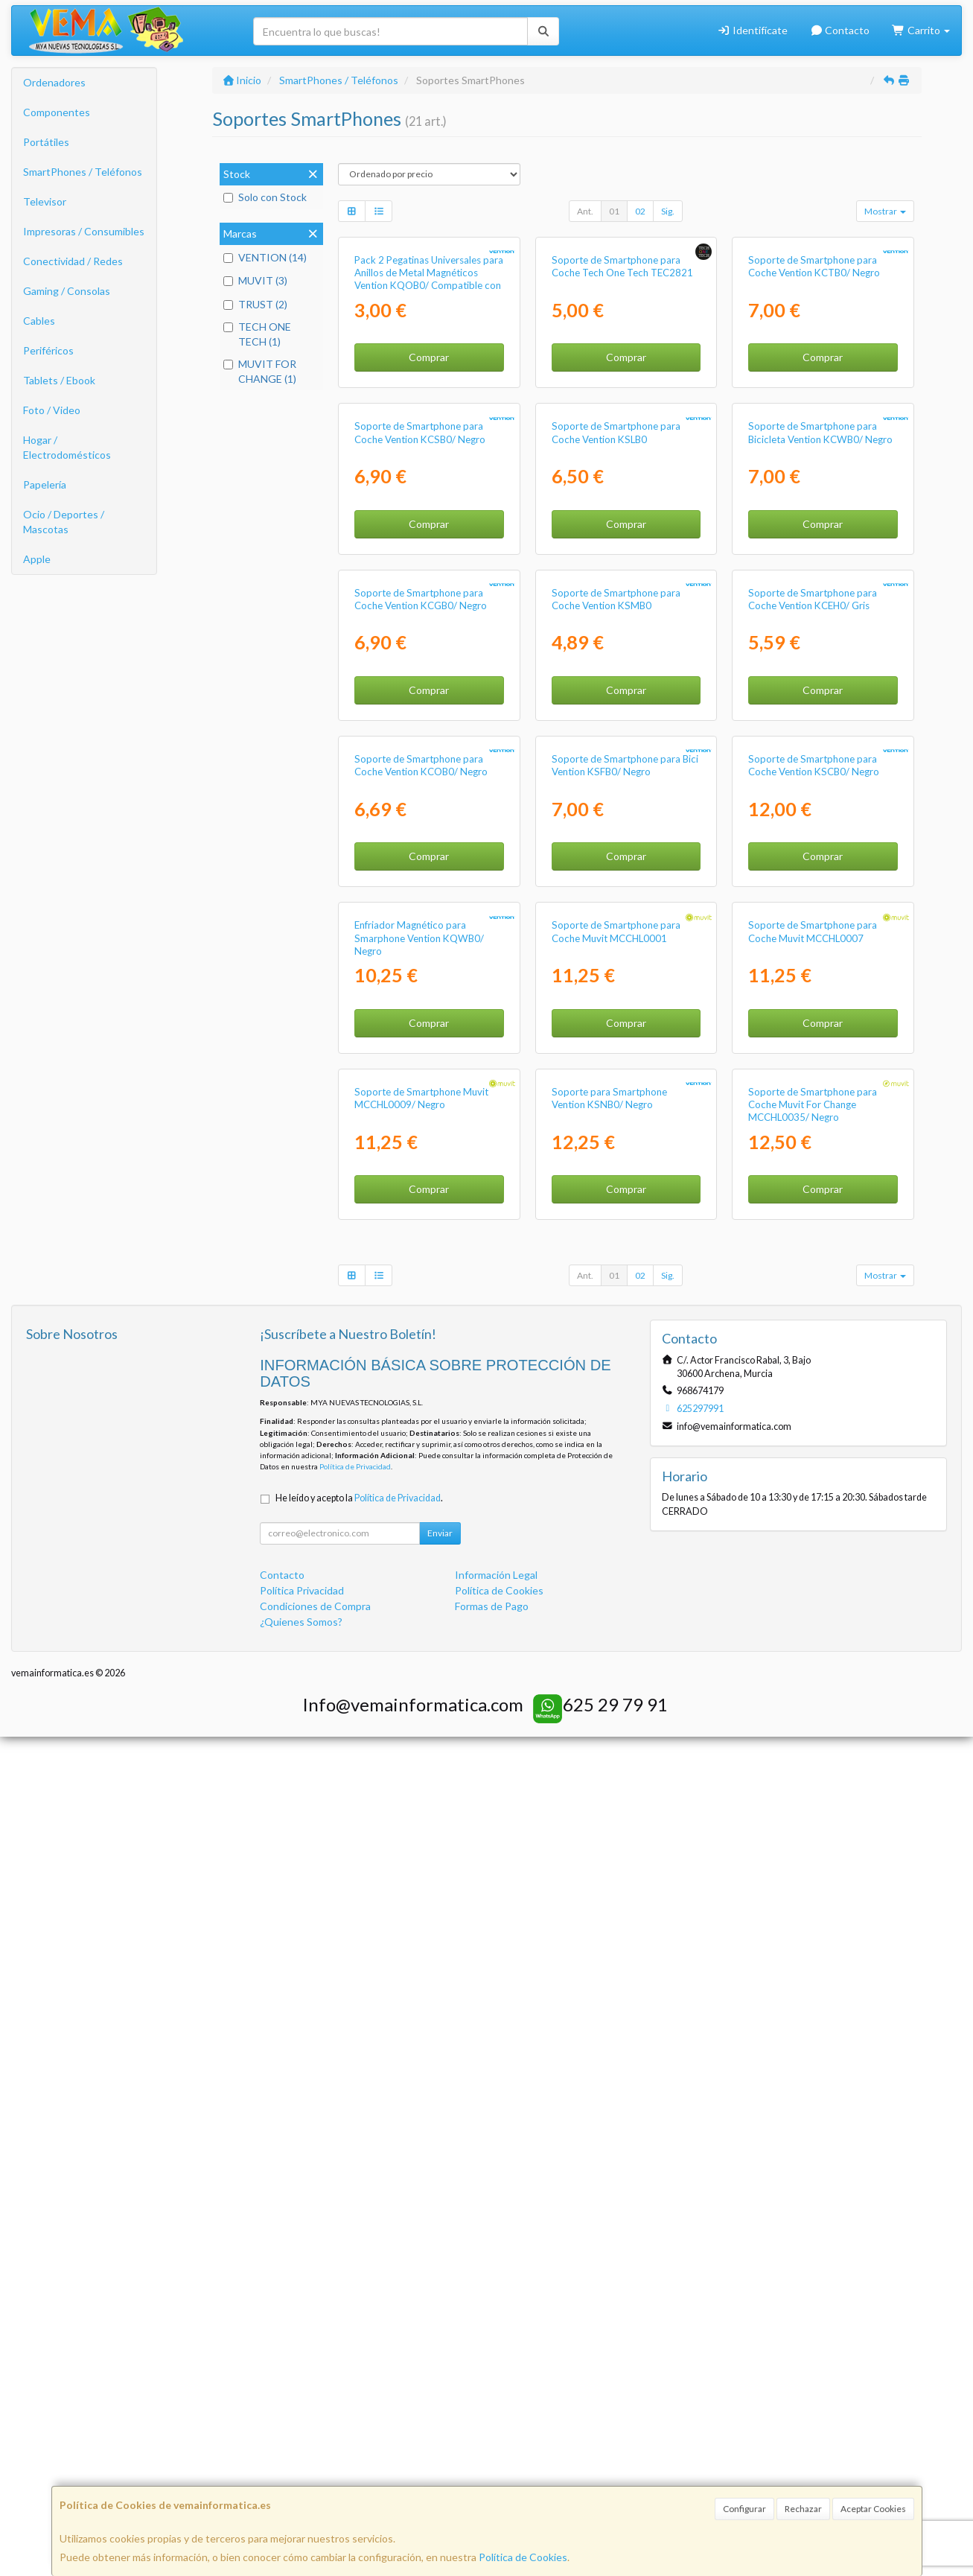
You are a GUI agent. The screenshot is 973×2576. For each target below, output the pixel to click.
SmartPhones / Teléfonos (82, 171)
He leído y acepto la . (359, 2337)
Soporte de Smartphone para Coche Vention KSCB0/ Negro (813, 1324)
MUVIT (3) (255, 280)
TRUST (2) (255, 304)
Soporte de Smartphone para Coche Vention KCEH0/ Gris (812, 1018)
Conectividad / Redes (73, 261)
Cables (39, 320)
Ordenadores (54, 82)
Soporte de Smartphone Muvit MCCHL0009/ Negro (421, 1936)
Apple (37, 559)
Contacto (840, 30)
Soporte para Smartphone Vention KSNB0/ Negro (609, 1936)
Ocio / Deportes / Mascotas (63, 521)
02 (640, 211)
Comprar (429, 497)
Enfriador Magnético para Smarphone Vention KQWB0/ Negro (419, 1637)
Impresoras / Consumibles (83, 231)
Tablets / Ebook (59, 380)
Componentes (56, 112)
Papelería (44, 484)
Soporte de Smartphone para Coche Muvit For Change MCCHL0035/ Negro (812, 1943)
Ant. (585, 211)
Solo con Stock (265, 197)
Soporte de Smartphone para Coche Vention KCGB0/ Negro (420, 1018)
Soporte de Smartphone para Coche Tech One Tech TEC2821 (622, 406)
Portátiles (46, 142)
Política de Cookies (523, 2557)
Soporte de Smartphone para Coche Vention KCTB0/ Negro (814, 406)
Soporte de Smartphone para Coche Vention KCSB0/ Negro (419, 712)
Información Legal (496, 2414)
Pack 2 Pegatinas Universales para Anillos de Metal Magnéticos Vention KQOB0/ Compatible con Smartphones (428, 419)
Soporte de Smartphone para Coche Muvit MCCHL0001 (616, 1630)
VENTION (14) (265, 257)
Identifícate (752, 30)
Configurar (744, 2508)
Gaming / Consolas (66, 290)
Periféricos (48, 350)
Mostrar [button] (885, 211)
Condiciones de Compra (315, 2445)
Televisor (44, 201)
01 (614, 211)
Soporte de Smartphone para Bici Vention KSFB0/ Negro (625, 1324)
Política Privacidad (302, 2429)
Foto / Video (51, 410)
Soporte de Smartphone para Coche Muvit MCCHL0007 (812, 1630)
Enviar (440, 2372)
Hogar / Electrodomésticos (67, 447)
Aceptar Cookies (873, 2508)
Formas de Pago (492, 2445)
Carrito (921, 30)
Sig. (667, 211)
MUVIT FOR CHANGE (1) (259, 371)
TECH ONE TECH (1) (257, 334)
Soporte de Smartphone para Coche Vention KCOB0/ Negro (421, 1324)
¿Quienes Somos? (301, 2461)
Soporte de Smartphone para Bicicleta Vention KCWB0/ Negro (820, 712)
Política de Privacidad (355, 2305)
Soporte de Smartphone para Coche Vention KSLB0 (616, 712)
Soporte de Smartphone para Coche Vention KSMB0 (616, 1018)
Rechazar (803, 2508)
